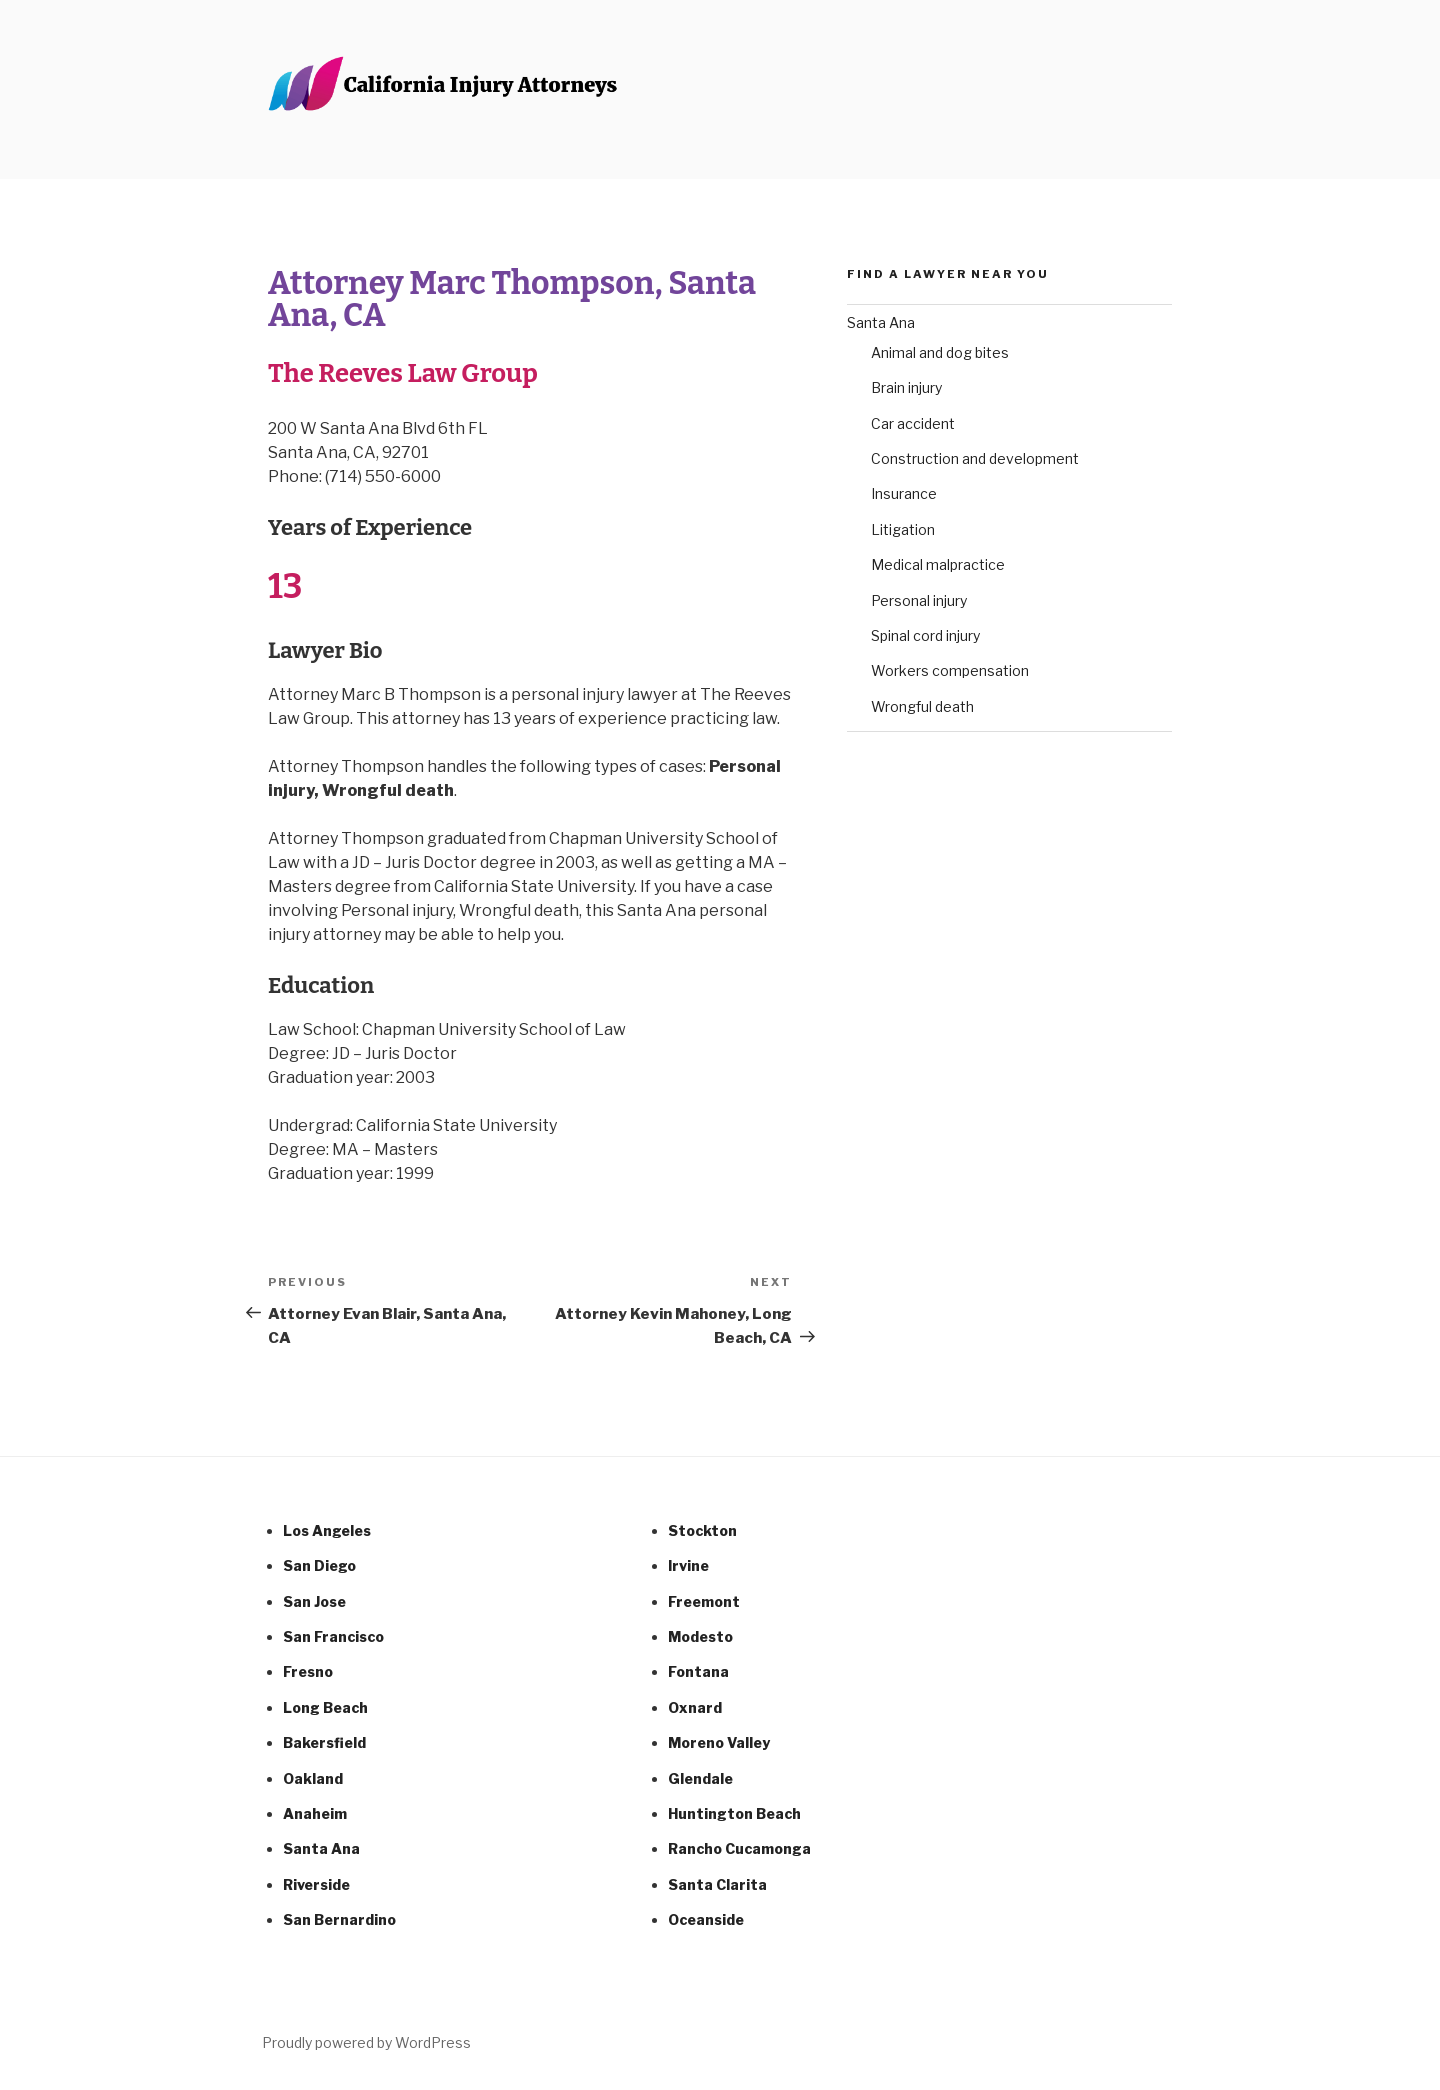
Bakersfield (324, 1742)
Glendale (700, 1778)
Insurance (904, 493)
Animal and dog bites (940, 352)
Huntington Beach (734, 1813)
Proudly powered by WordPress (366, 2042)
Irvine (688, 1565)
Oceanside (706, 1919)
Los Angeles (327, 1530)
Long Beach (325, 1707)
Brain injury (906, 387)
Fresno (308, 1671)
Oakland (313, 1778)
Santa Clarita (717, 1884)
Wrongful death (922, 706)
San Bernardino (339, 1919)
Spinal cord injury (925, 635)
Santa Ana (881, 322)
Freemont (704, 1601)
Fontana (698, 1671)
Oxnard (695, 1707)
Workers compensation (950, 670)
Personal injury (919, 600)
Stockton (702, 1530)
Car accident (913, 423)
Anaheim (315, 1813)
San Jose (314, 1601)
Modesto (700, 1636)
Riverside (316, 1884)
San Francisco (333, 1636)
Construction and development (975, 458)
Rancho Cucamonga (739, 1848)
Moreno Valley (719, 1742)
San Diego (319, 1565)
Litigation (903, 529)
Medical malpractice (938, 564)
